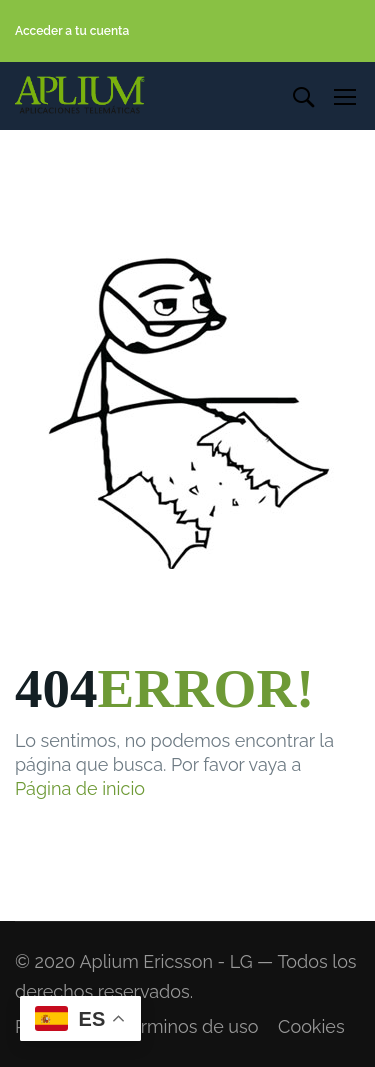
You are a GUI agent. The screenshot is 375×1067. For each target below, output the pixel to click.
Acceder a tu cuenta (72, 31)
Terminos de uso (189, 1026)
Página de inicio (80, 788)
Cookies (311, 1026)
